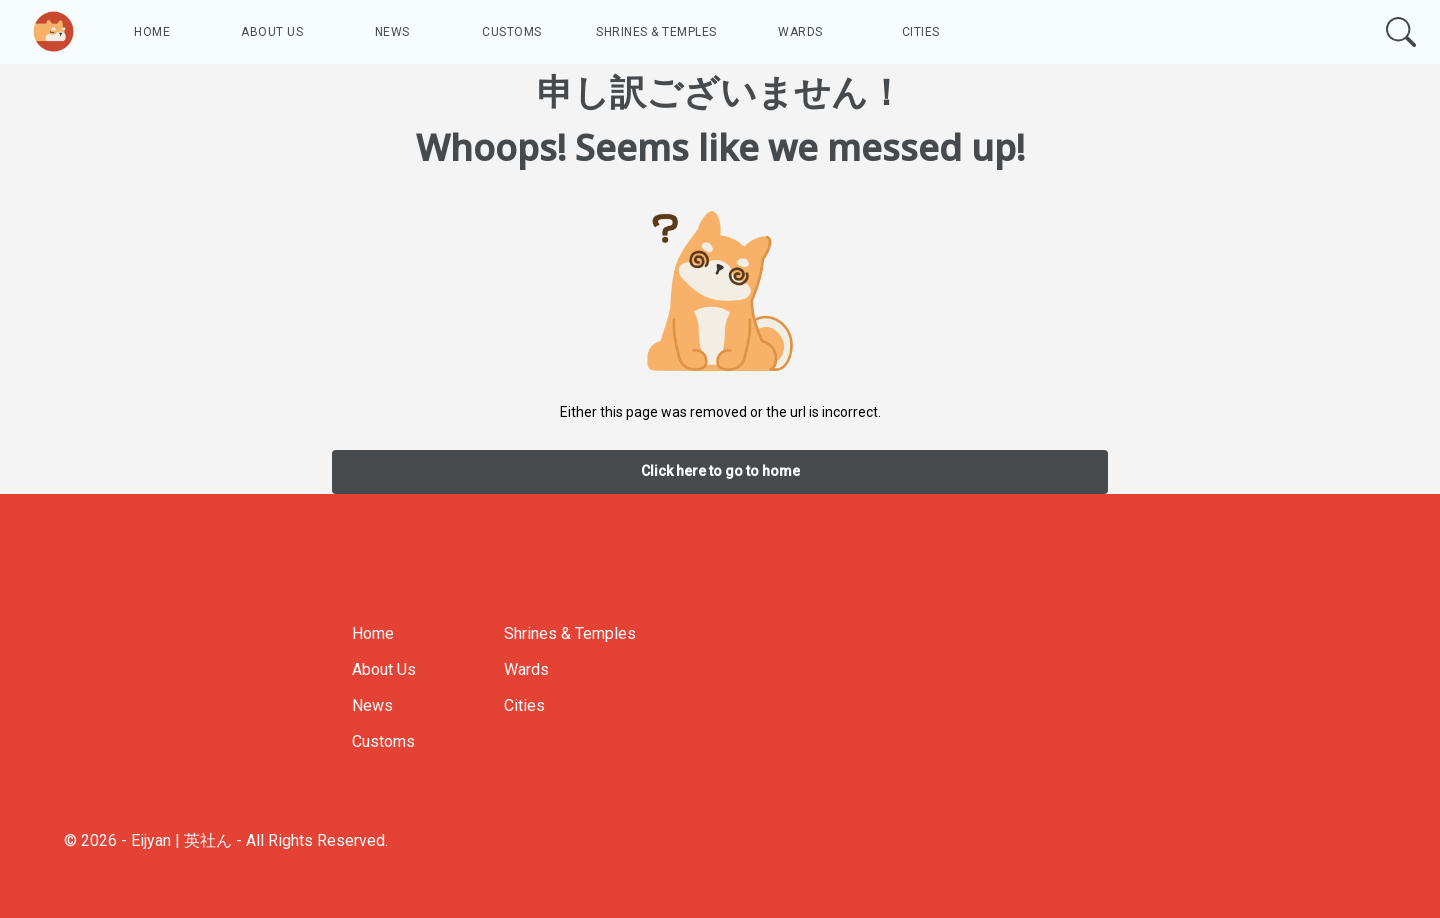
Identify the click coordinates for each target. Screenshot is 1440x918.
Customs (512, 32)
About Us (272, 32)
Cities (921, 32)
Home (152, 32)
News (392, 32)
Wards (800, 32)
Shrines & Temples (656, 32)
